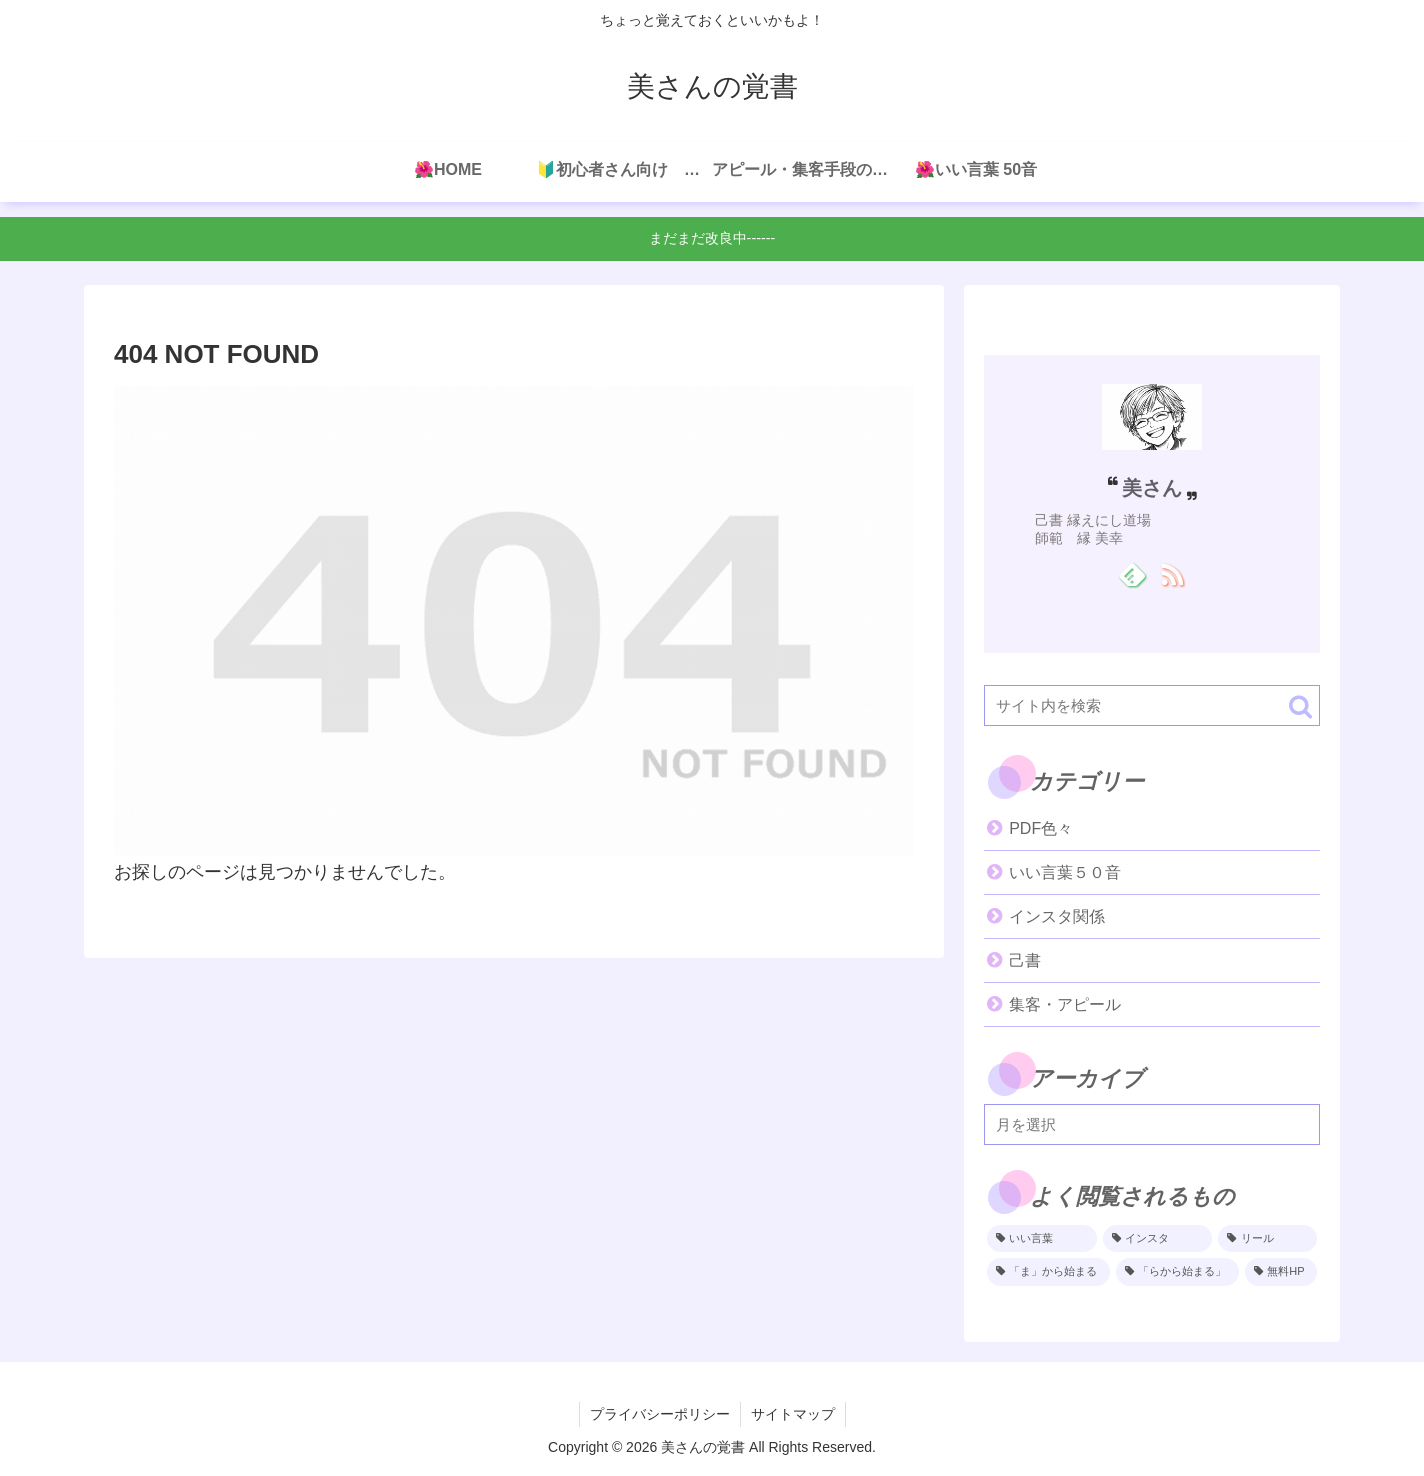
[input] (1152, 705)
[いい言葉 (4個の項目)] (1042, 1239)
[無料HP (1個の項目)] (1281, 1272)
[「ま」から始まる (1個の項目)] (1048, 1272)
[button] (1300, 706)
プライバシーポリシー (660, 1414)
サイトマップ (793, 1414)
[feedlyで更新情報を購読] (1132, 574)
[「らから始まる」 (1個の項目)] (1177, 1272)
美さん (1152, 488)
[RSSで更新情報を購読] (1171, 574)
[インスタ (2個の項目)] (1158, 1239)
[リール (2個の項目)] (1267, 1239)
